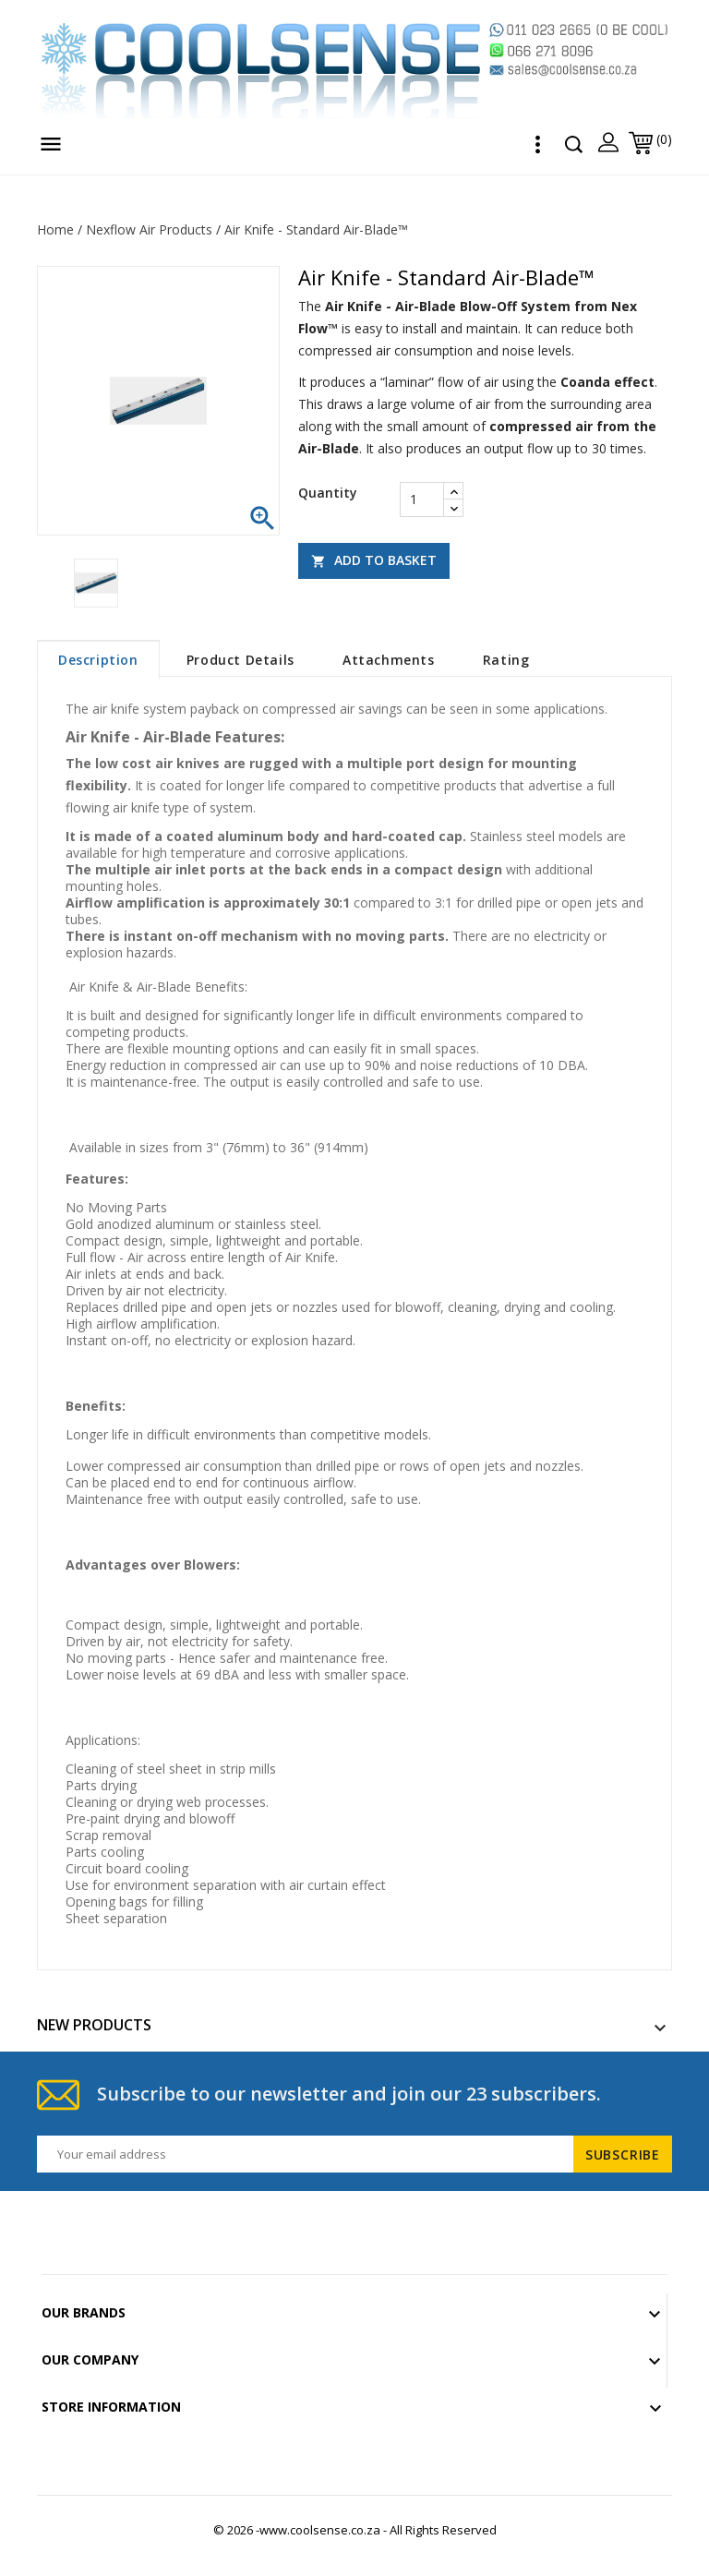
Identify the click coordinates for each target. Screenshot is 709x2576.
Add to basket (374, 560)
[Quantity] (422, 499)
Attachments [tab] (388, 659)
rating (506, 659)
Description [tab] (98, 659)
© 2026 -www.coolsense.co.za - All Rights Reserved (355, 2530)
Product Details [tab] (240, 659)
